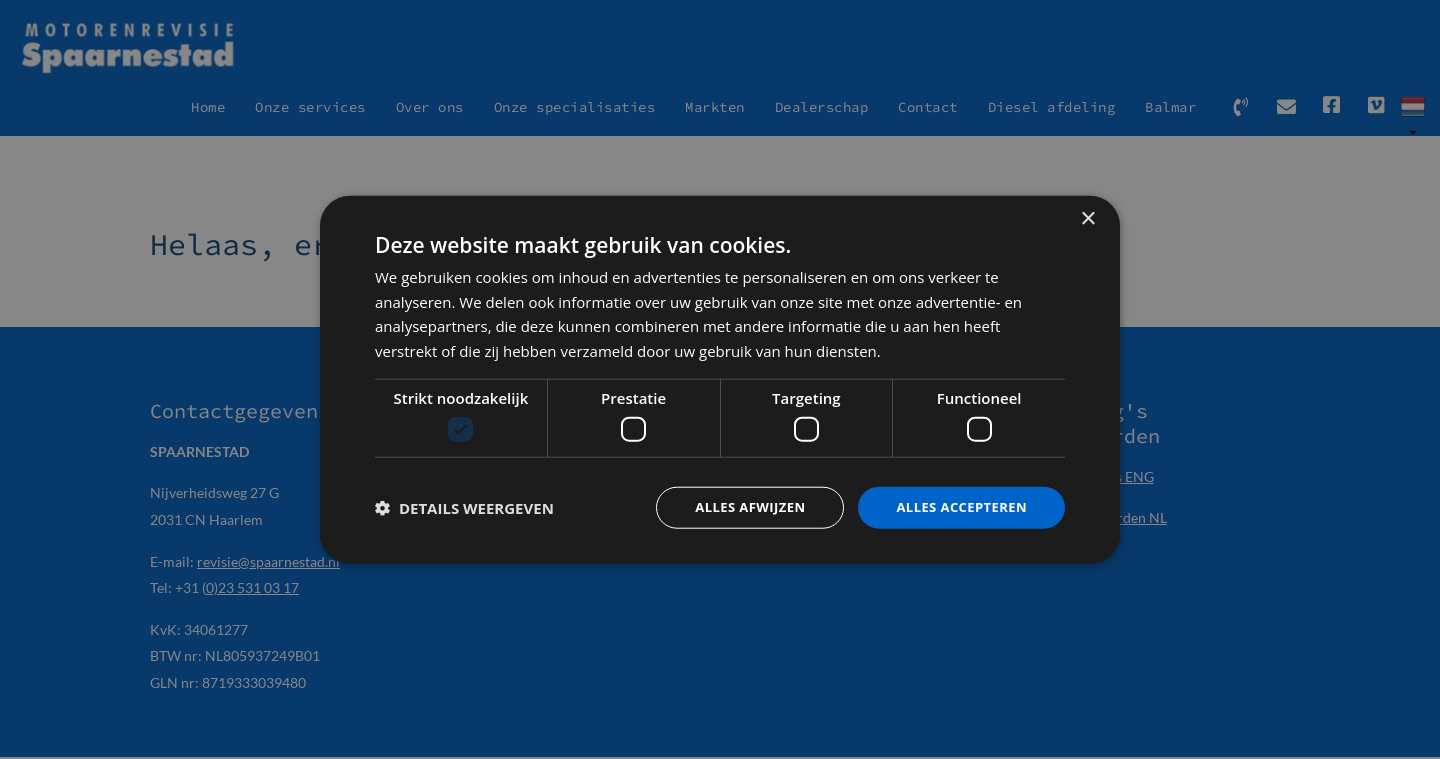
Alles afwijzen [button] (738, 507)
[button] (464, 508)
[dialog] (720, 380)
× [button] (1087, 217)
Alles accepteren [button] (957, 507)
